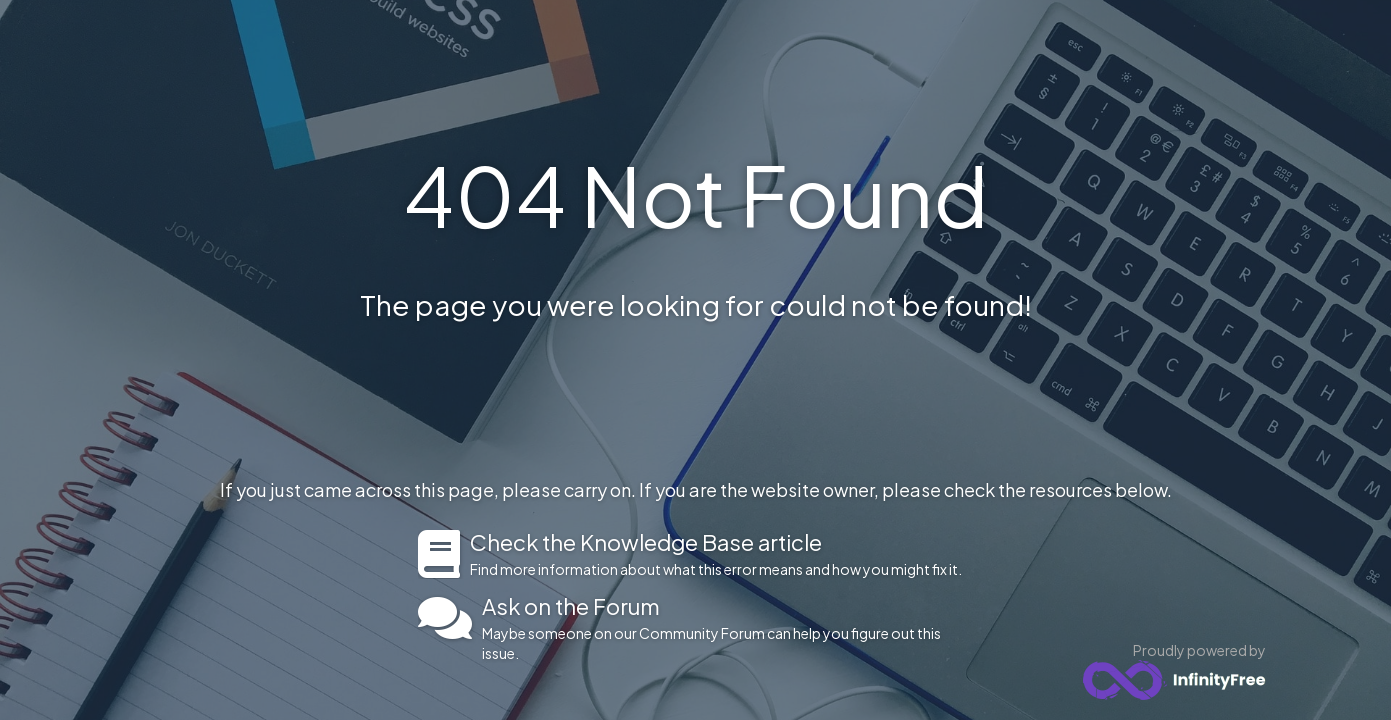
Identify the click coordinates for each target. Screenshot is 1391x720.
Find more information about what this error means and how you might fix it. (721, 554)
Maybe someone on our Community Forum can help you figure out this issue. (727, 628)
